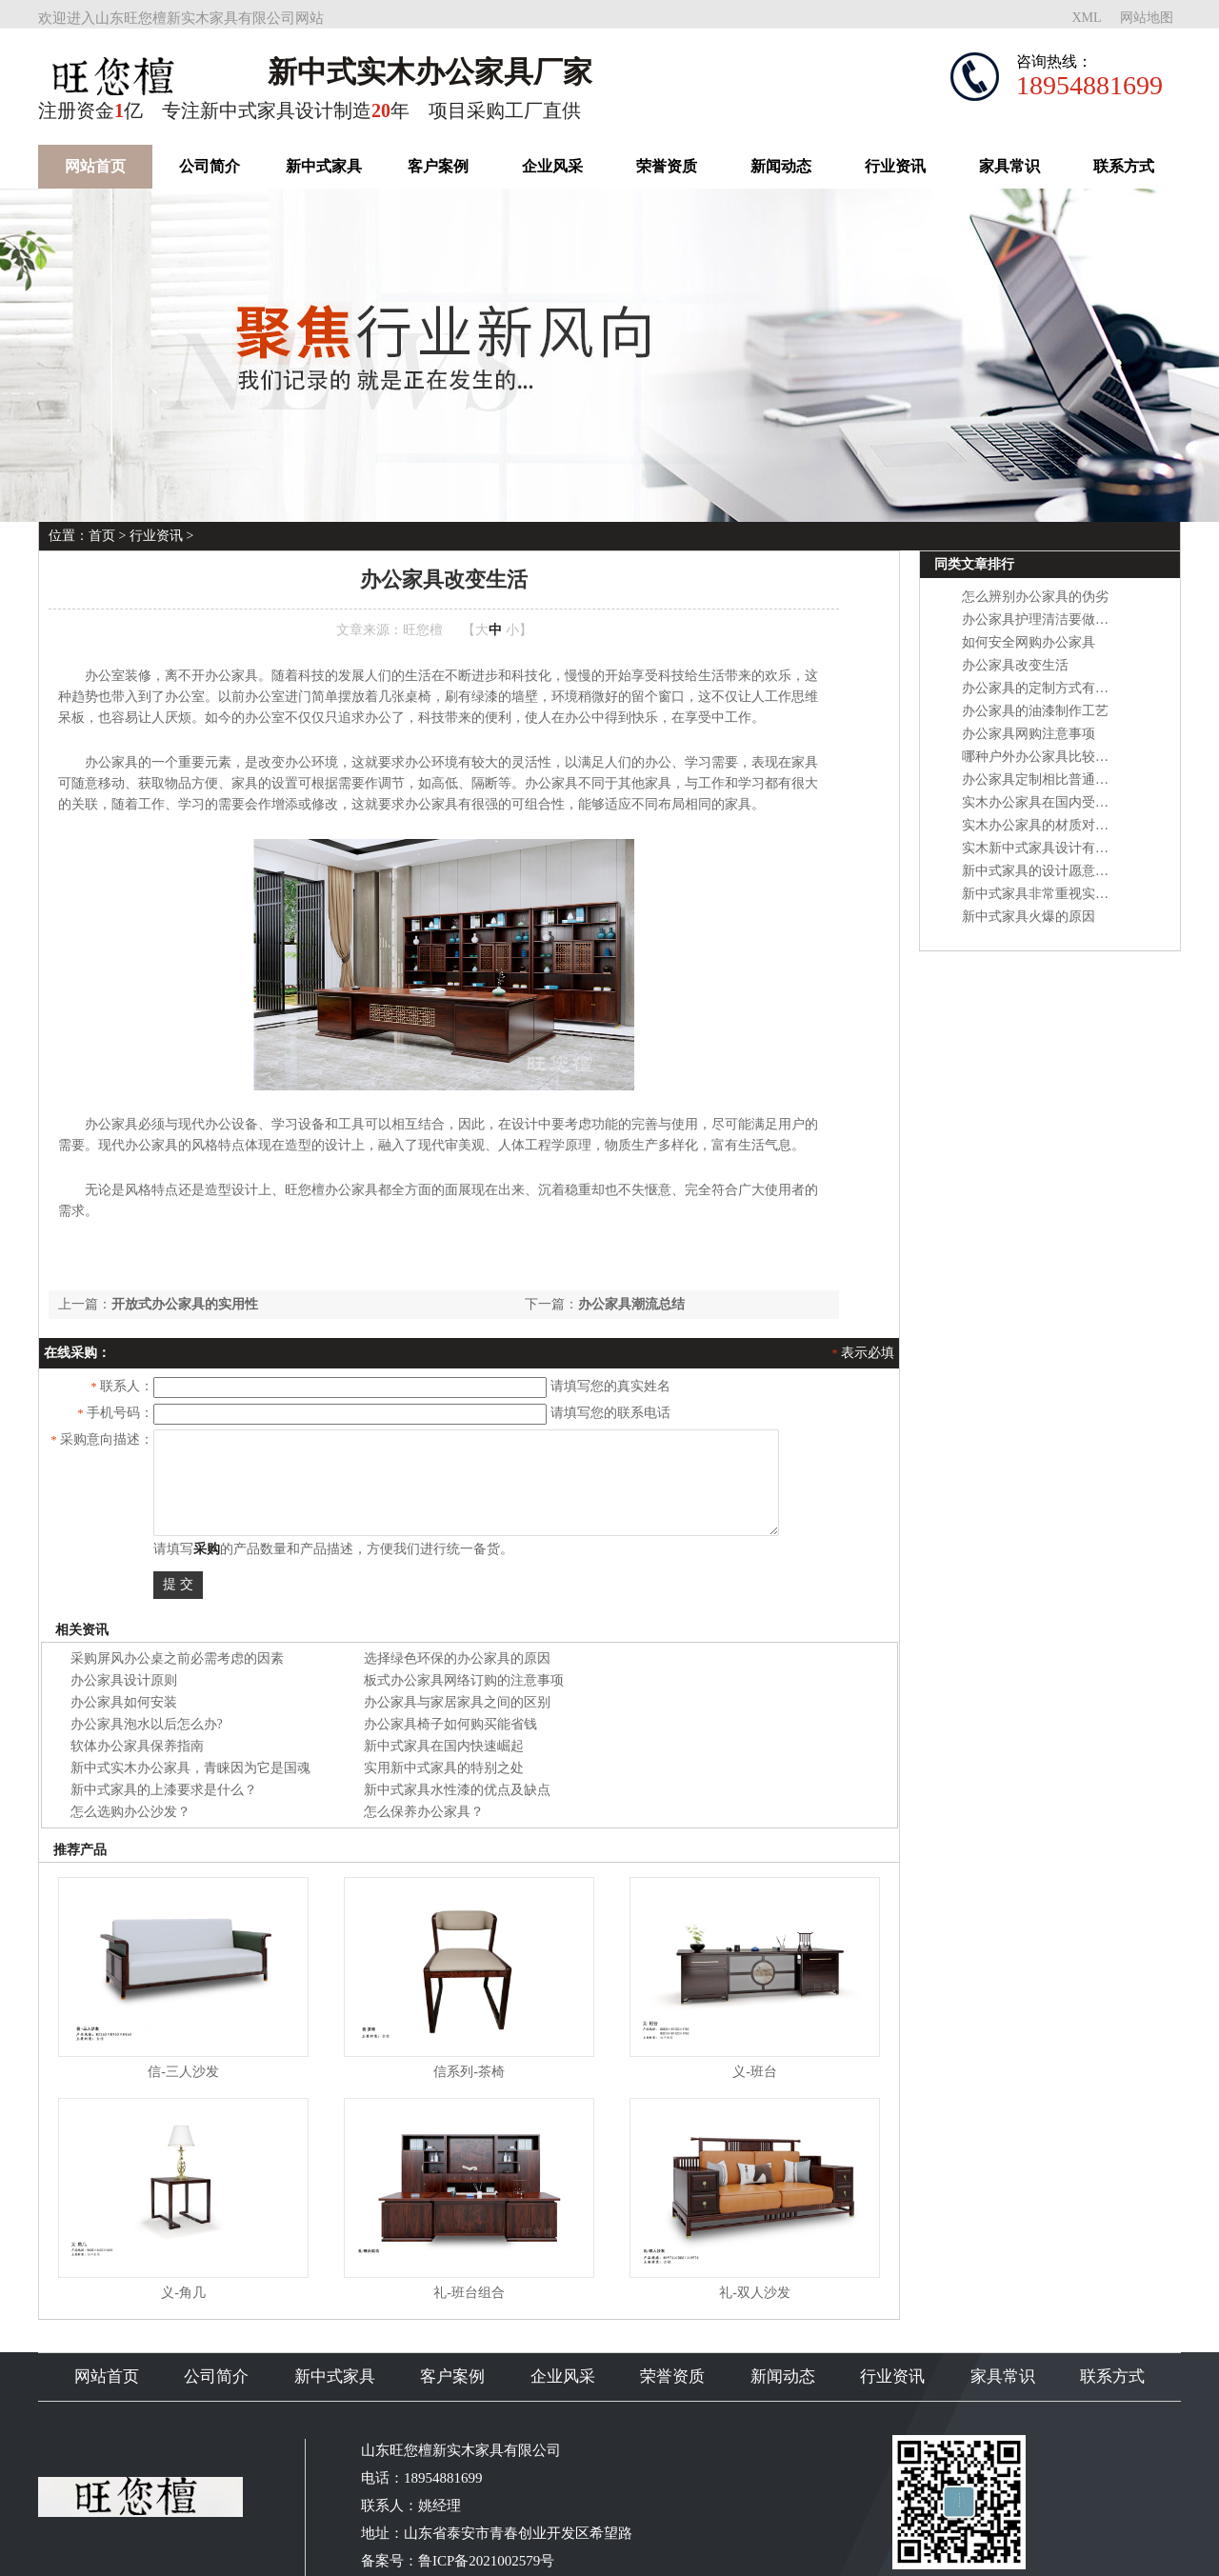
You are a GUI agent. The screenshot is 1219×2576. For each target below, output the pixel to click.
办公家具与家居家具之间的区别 (457, 1702)
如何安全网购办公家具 (1028, 642)
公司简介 (209, 166)
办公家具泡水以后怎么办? (146, 1724)
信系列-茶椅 (469, 2072)
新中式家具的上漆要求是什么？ (163, 1790)
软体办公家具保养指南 (137, 1746)
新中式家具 (324, 166)
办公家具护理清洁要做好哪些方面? (1065, 619)
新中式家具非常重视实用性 (1042, 894)
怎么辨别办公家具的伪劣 (1035, 596)
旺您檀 (423, 630)
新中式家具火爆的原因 (1028, 916)
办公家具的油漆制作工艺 (1035, 711)
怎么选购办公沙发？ (130, 1812)
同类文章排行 (974, 564)
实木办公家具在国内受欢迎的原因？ (1068, 802)
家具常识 (1009, 166)
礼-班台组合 (469, 2293)
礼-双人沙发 (754, 2293)
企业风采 (552, 166)
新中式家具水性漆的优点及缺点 (457, 1790)
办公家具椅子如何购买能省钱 (450, 1724)
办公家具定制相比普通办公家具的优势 (1075, 779)
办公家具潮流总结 (631, 1304)
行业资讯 (895, 166)
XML (1086, 17)
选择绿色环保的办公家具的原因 (457, 1658)
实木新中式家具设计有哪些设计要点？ (1075, 848)
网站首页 (95, 166)
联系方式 (1123, 166)
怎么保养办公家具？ (424, 1812)
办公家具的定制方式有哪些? (1045, 688)
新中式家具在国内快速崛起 (444, 1746)
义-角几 (183, 2293)
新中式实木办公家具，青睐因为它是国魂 (190, 1768)
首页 (102, 536)
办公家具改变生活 (1015, 665)
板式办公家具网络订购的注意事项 (464, 1680)
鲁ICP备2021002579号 (486, 2560)
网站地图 (1146, 17)
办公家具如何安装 (123, 1702)
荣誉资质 (666, 166)
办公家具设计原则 (123, 1680)
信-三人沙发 (183, 2072)
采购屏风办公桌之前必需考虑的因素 (177, 1658)
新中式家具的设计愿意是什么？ (1055, 871)
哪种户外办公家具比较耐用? (1045, 756)
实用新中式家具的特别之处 (444, 1768)
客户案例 (438, 166)
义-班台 (754, 2072)
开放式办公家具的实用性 (184, 1304)
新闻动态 (780, 166)
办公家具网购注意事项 (1028, 734)
